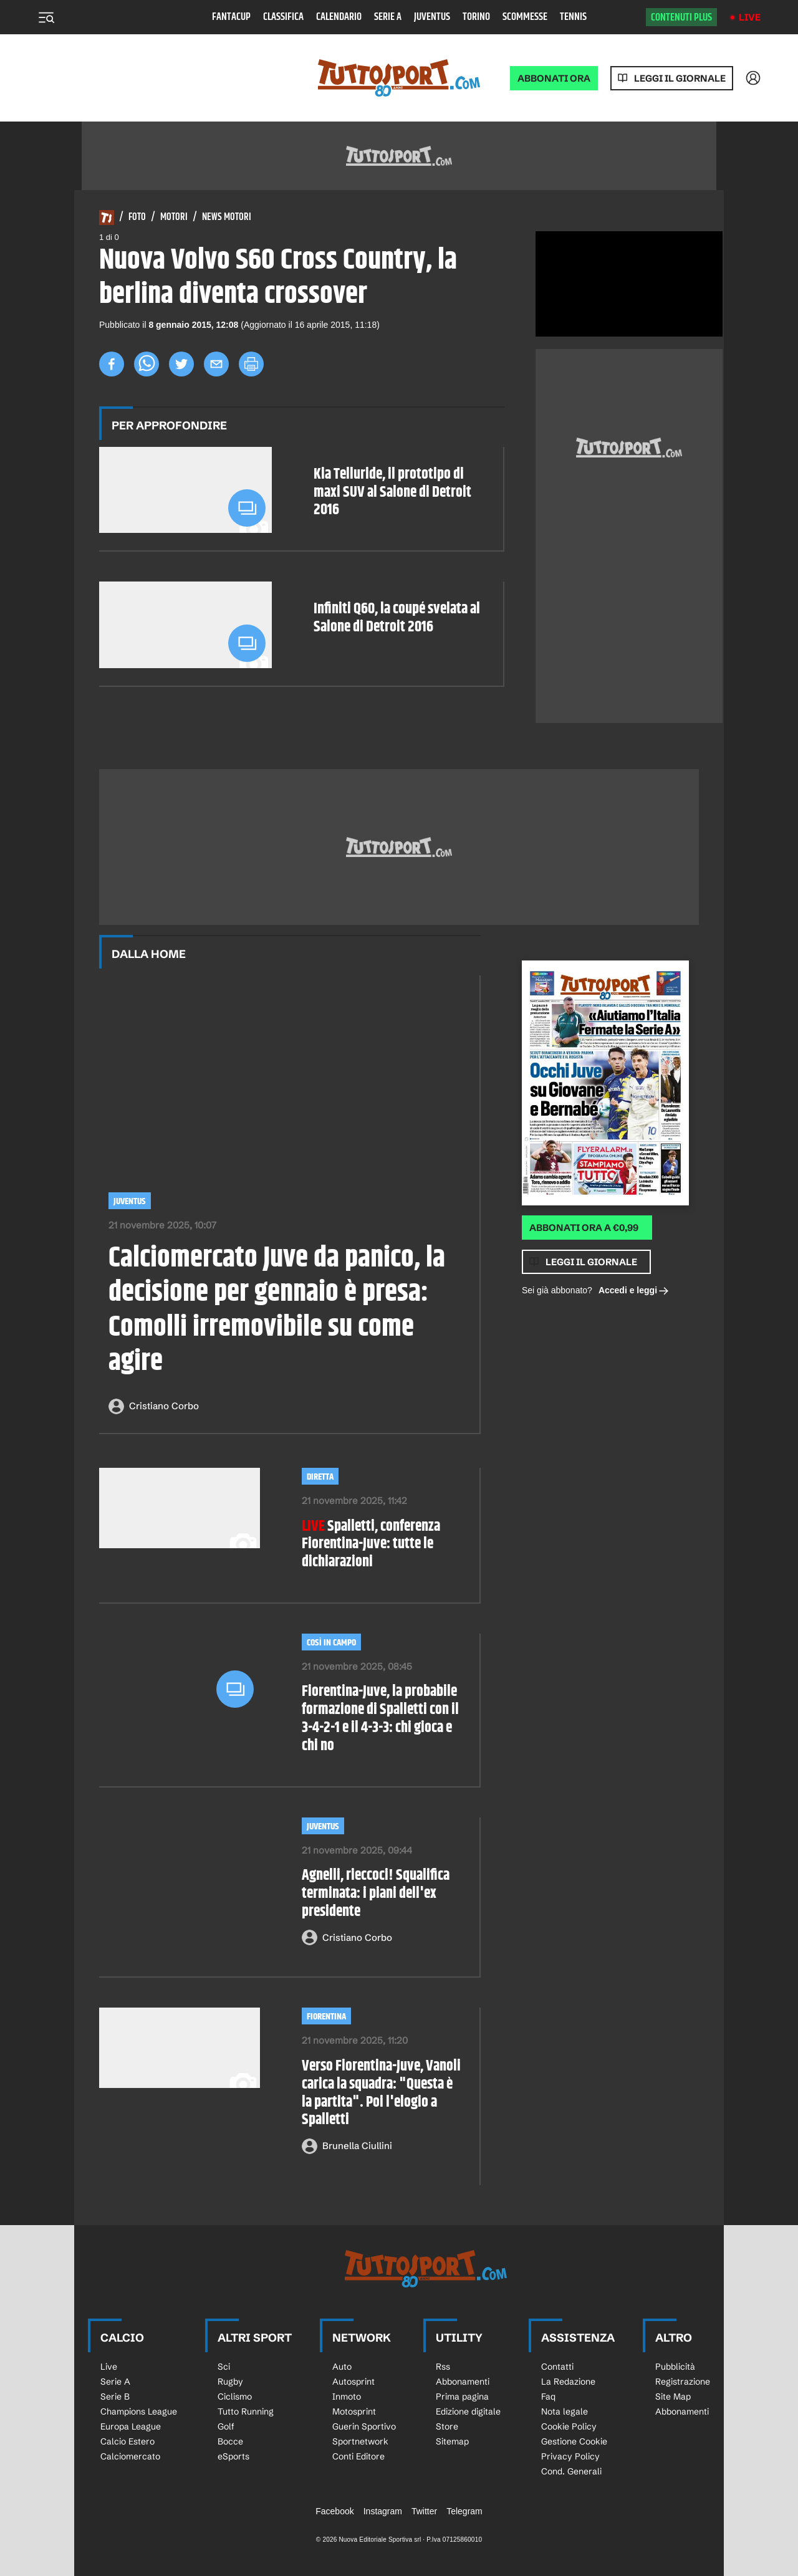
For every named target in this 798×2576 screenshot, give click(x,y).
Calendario (339, 17)
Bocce (230, 2441)
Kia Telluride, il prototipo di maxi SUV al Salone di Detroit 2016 (392, 492)
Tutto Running (246, 2411)
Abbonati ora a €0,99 (583, 1227)
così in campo (331, 1642)
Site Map (673, 2396)
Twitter (424, 2511)
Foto (137, 217)
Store (447, 2426)
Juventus (432, 17)
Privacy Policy (570, 2456)
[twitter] (181, 364)
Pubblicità (675, 2366)
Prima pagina (462, 2396)
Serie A (387, 17)
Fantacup (231, 17)
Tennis (573, 17)
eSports (233, 2456)
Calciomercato (130, 2456)
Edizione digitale (468, 2411)
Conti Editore (358, 2456)
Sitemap (452, 2441)
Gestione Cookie (574, 2441)
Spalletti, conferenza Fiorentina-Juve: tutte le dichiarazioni (371, 1544)
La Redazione (568, 2381)
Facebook (334, 2511)
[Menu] (46, 17)
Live (750, 17)
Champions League (138, 2411)
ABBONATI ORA (553, 78)
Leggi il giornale (680, 78)
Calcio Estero (127, 2441)
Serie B (115, 2396)
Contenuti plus (681, 17)
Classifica (283, 17)
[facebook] (111, 364)
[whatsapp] (146, 364)
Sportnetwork (360, 2441)
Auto (342, 2366)
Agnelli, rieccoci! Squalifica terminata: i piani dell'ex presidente (375, 1893)
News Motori (226, 217)
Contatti (557, 2366)
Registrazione (682, 2381)
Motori (174, 217)
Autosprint (353, 2381)
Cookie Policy (569, 2426)
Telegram (464, 2511)
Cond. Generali (571, 2471)
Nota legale (564, 2411)
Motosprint (354, 2411)
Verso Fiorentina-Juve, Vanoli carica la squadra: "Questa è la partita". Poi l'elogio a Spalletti (381, 2093)
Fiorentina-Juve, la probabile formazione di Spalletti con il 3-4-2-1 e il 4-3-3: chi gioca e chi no (380, 1719)
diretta (320, 1477)
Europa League (130, 2426)
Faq (548, 2396)
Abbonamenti (462, 2381)
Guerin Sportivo (364, 2426)
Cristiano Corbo (164, 1406)
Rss (443, 2366)
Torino (476, 17)
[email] (216, 364)
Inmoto (346, 2396)
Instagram (382, 2511)
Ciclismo (235, 2396)
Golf (226, 2426)
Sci (224, 2366)
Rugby (230, 2381)
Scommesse (524, 17)
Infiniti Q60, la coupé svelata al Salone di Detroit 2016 (397, 618)
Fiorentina (326, 2016)
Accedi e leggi (634, 1291)
